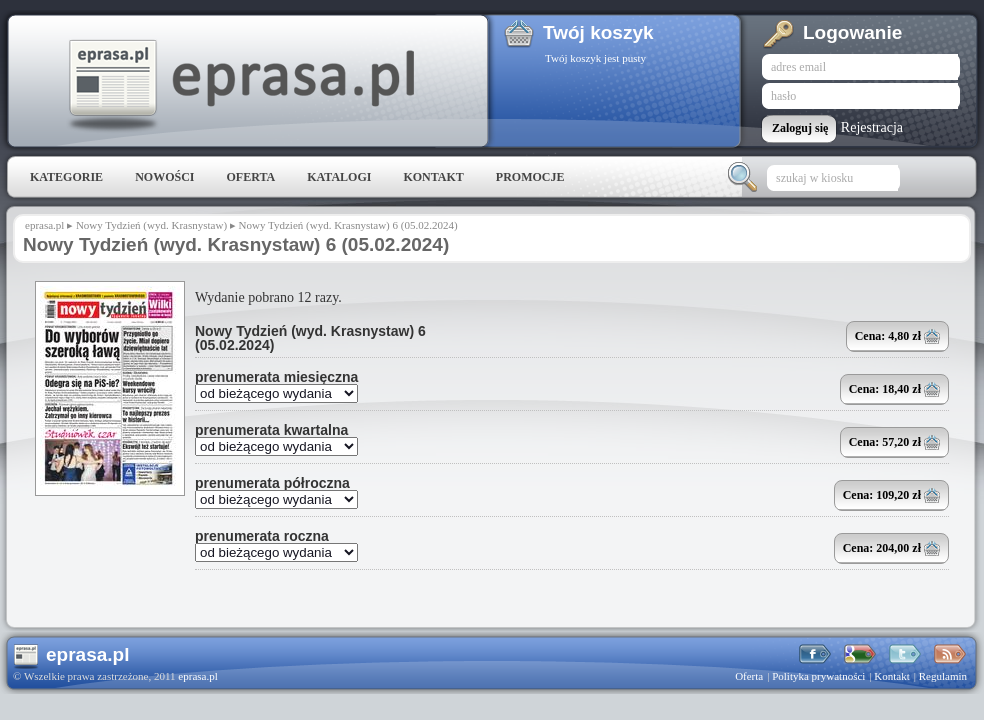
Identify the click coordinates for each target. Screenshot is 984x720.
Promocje (530, 177)
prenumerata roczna (262, 536)
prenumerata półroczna (272, 483)
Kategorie (66, 177)
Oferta (250, 177)
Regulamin (943, 676)
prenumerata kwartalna (271, 430)
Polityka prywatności (818, 676)
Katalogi (339, 177)
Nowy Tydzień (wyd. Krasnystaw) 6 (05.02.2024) (310, 338)
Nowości (164, 177)
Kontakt (433, 177)
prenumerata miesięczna (276, 377)
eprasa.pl (240, 86)
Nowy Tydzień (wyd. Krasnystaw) (151, 225)
